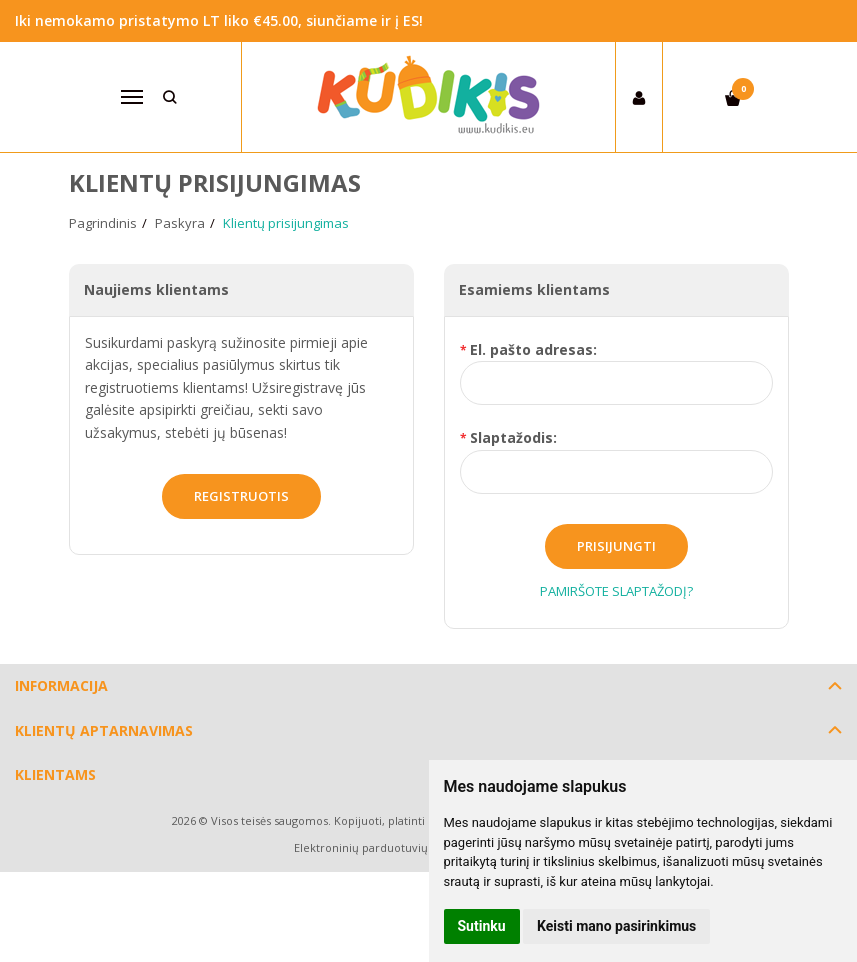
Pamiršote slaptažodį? (616, 591)
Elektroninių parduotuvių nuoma (381, 847)
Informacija (61, 685)
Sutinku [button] (482, 926)
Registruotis (241, 496)
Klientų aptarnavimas (104, 730)
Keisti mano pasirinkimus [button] (616, 926)
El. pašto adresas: (533, 349)
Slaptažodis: (513, 437)
